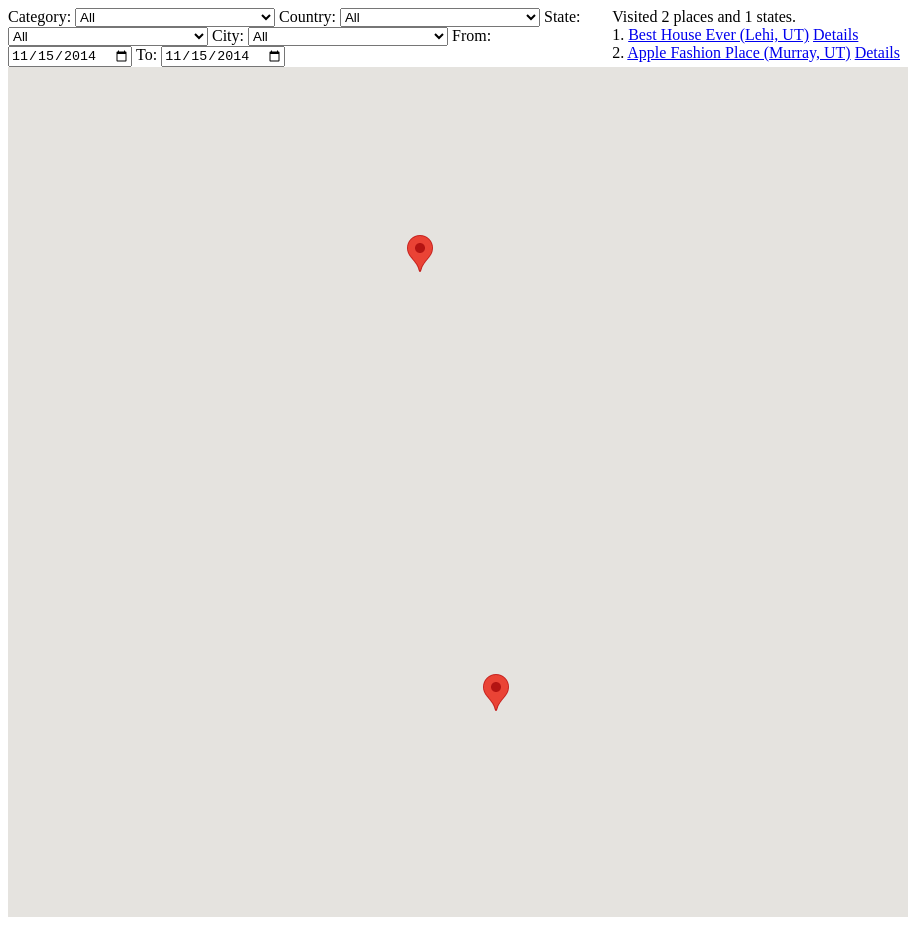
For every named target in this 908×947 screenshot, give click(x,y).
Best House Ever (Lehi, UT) (718, 34)
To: (146, 57)
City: (230, 35)
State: (562, 16)
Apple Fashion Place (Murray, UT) (738, 52)
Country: (309, 16)
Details (835, 34)
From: (471, 35)
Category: (41, 16)
